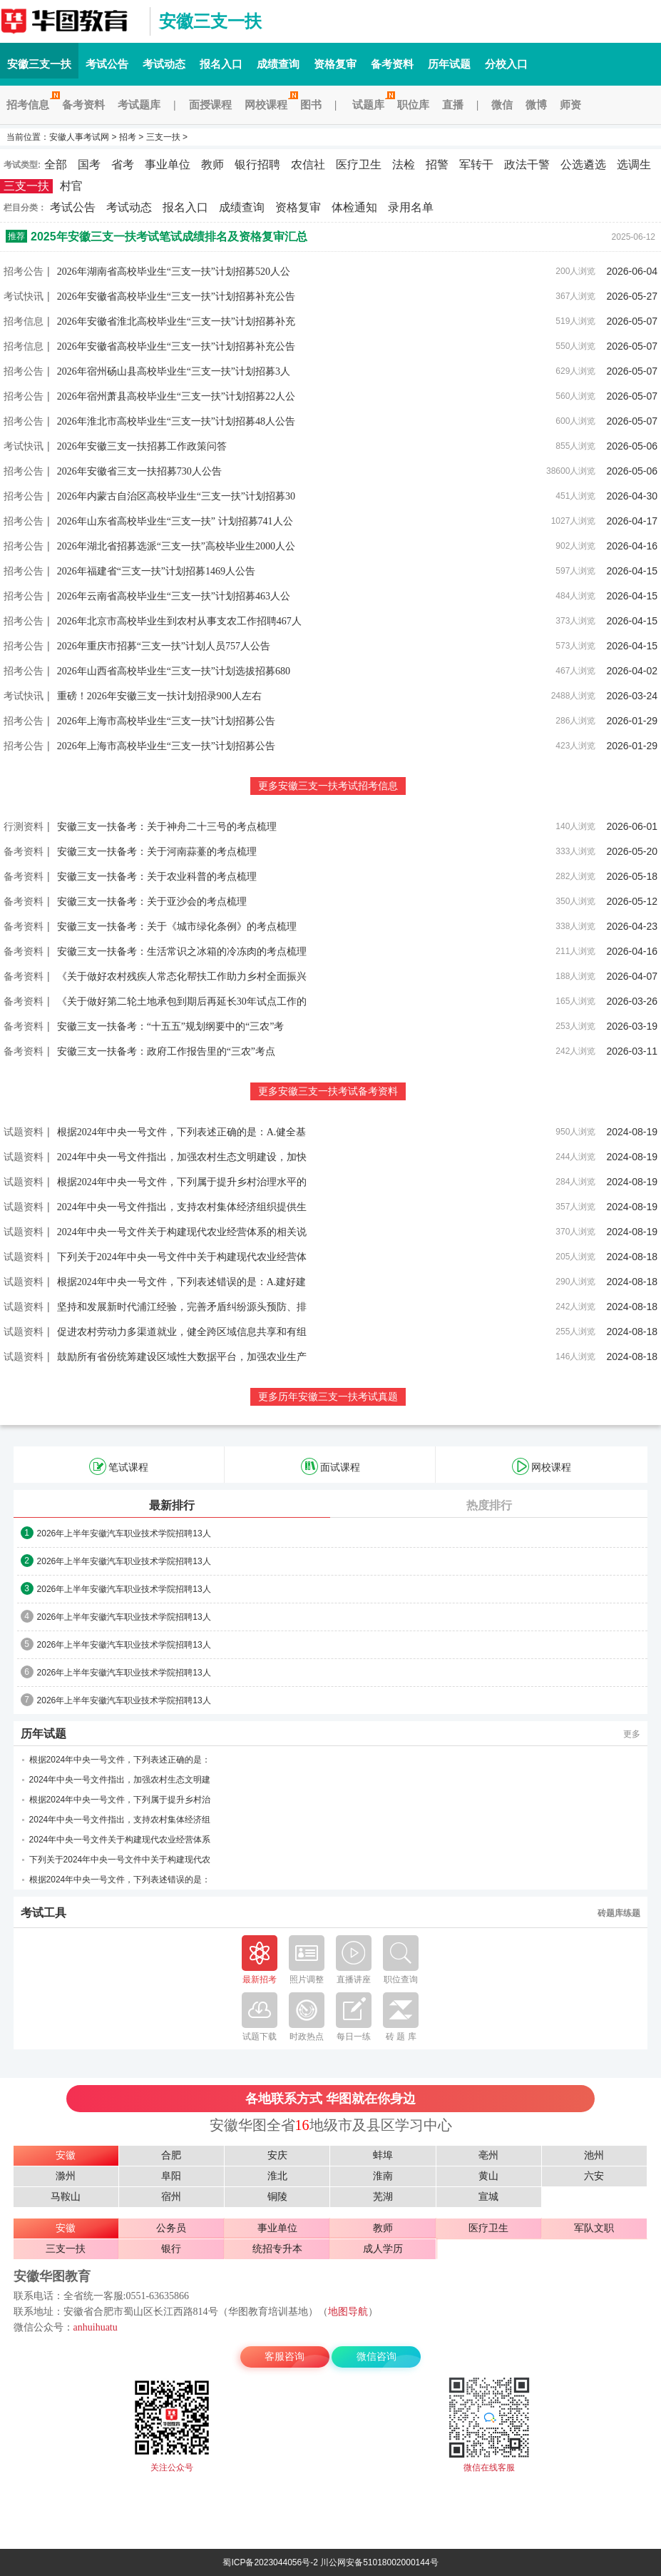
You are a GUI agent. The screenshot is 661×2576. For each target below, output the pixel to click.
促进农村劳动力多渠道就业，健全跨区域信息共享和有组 (182, 1332)
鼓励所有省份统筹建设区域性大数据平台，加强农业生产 (182, 1357)
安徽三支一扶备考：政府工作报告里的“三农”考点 (166, 1051)
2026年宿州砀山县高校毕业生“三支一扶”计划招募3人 (173, 371)
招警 (437, 164)
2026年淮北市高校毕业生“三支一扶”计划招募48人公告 (176, 421)
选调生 (634, 164)
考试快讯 (23, 296)
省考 (122, 164)
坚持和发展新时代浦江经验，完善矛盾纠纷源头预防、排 (182, 1307)
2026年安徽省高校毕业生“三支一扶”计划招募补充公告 (176, 296)
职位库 (413, 104)
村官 (71, 186)
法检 (403, 164)
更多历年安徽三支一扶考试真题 (328, 1396)
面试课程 (330, 1466)
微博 (536, 104)
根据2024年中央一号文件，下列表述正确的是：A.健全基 (182, 1132)
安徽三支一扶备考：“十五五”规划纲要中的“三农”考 (171, 1026)
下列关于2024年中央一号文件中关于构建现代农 (120, 1860)
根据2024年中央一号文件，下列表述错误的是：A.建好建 (182, 1282)
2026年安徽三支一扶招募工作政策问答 (142, 446)
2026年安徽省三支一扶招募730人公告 (139, 471)
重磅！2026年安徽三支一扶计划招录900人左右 (159, 696)
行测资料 (23, 826)
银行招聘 (257, 164)
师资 (570, 104)
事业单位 (167, 164)
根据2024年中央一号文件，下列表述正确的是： (120, 1760)
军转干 (476, 164)
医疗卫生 (358, 164)
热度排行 (489, 1505)
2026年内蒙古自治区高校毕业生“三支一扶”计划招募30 (176, 496)
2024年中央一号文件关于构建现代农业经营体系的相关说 (182, 1232)
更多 (631, 1734)
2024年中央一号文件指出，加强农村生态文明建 (120, 1780)
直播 (452, 104)
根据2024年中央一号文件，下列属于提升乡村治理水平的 (182, 1182)
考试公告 (107, 64)
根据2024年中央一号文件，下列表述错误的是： (120, 1880)
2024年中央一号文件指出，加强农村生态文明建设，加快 (182, 1157)
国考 (89, 164)
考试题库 (139, 104)
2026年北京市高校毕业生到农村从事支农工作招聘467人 (179, 621)
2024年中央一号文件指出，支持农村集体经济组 (120, 1820)
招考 (127, 137)
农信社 (308, 164)
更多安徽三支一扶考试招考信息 (328, 786)
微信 (502, 104)
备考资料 (392, 64)
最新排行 (172, 1505)
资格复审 (335, 64)
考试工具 (43, 1913)
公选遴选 (583, 164)
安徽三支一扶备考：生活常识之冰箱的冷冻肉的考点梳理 (182, 951)
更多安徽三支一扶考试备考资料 (328, 1091)
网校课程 (269, 104)
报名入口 (221, 64)
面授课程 (210, 104)
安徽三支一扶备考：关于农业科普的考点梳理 (157, 876)
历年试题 (449, 64)
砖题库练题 (619, 1913)
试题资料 (23, 1131)
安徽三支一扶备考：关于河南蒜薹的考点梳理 (157, 851)
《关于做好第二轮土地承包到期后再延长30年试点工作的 (182, 1001)
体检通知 (354, 207)
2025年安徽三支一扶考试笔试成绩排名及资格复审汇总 (169, 236)
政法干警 (527, 164)
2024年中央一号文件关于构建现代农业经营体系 (120, 1840)
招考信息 (31, 104)
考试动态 (164, 64)
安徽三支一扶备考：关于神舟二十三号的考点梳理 (167, 826)
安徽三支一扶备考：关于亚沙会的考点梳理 (152, 901)
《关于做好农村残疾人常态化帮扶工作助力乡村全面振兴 (182, 976)
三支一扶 (163, 137)
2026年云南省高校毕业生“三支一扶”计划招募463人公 (173, 596)
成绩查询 (278, 64)
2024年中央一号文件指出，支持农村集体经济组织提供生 (182, 1207)
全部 (55, 164)
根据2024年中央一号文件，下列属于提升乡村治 (120, 1800)
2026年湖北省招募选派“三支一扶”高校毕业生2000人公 (176, 546)
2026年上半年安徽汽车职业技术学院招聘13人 (124, 1533)
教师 (212, 164)
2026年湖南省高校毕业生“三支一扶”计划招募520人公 (173, 271)
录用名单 (411, 207)
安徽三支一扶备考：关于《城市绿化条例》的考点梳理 (177, 926)
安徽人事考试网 (79, 137)
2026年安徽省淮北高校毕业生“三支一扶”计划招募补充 (176, 321)
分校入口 (506, 64)
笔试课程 (118, 1466)
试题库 (371, 104)
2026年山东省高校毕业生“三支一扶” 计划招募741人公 (175, 521)
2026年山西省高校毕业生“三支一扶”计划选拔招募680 (173, 671)
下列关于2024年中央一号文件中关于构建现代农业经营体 (182, 1257)
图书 (311, 104)
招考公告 (23, 271)
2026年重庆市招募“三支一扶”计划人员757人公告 (163, 646)
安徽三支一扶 (71, 21)
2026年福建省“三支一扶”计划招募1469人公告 (156, 571)
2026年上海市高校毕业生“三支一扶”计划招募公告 (166, 721)
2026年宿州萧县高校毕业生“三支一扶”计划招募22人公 (176, 396)
